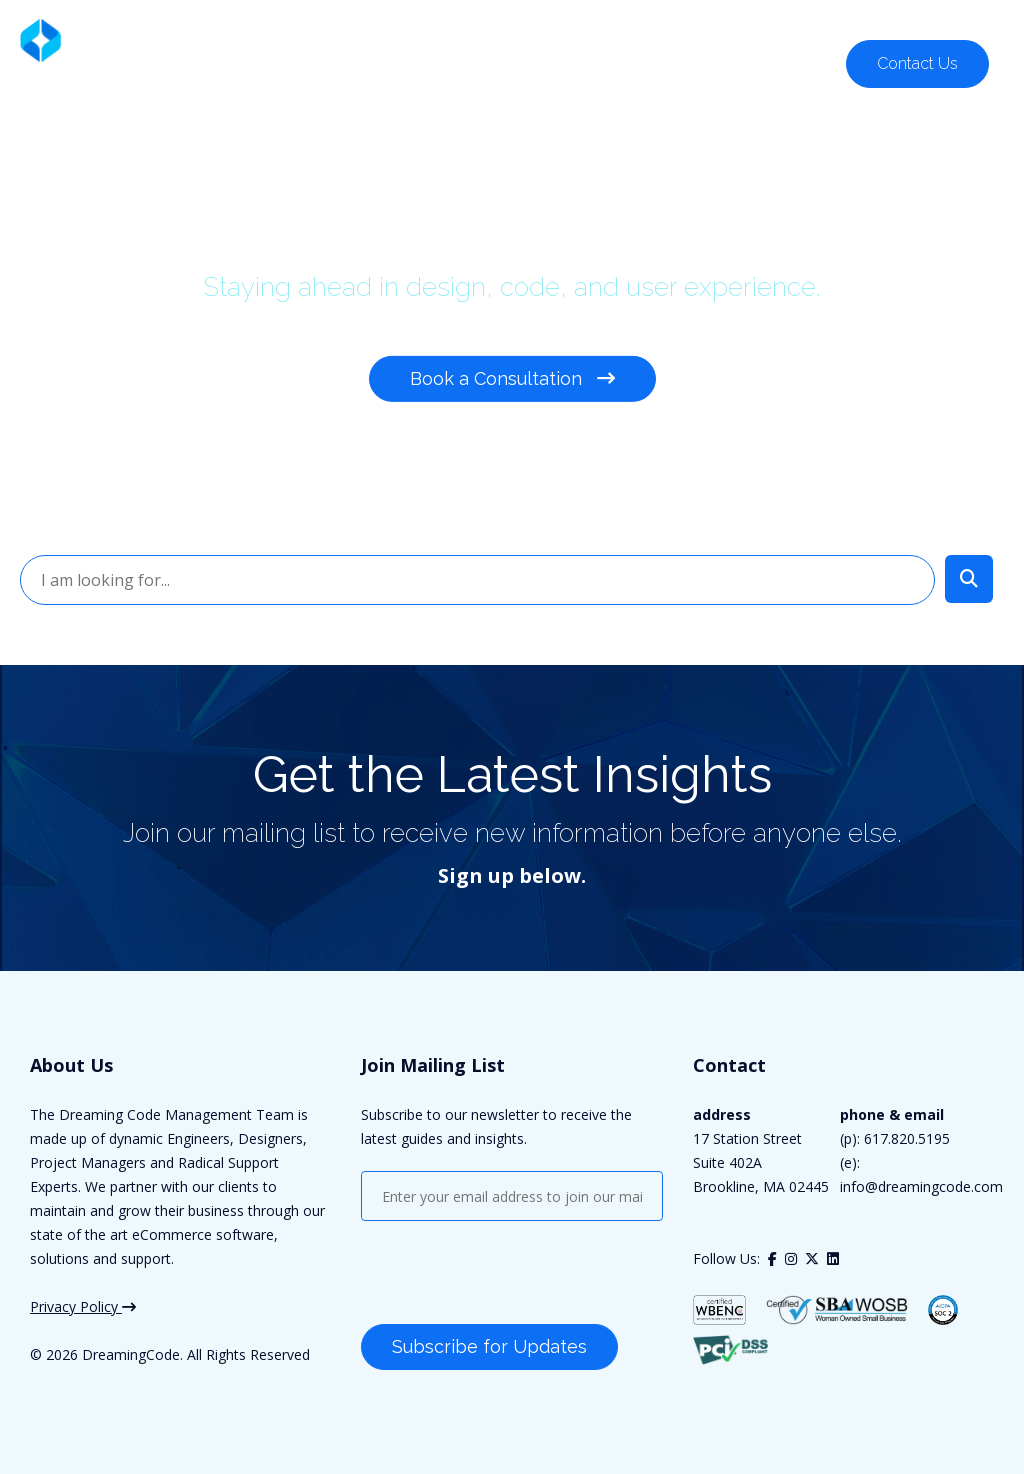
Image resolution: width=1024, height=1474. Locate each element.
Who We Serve (434, 62)
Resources (787, 62)
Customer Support (777, 21)
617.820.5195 (936, 21)
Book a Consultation (512, 378)
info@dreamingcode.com (921, 1186)
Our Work (562, 62)
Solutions (306, 62)
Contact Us (917, 63)
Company (673, 62)
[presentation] (513, 1275)
